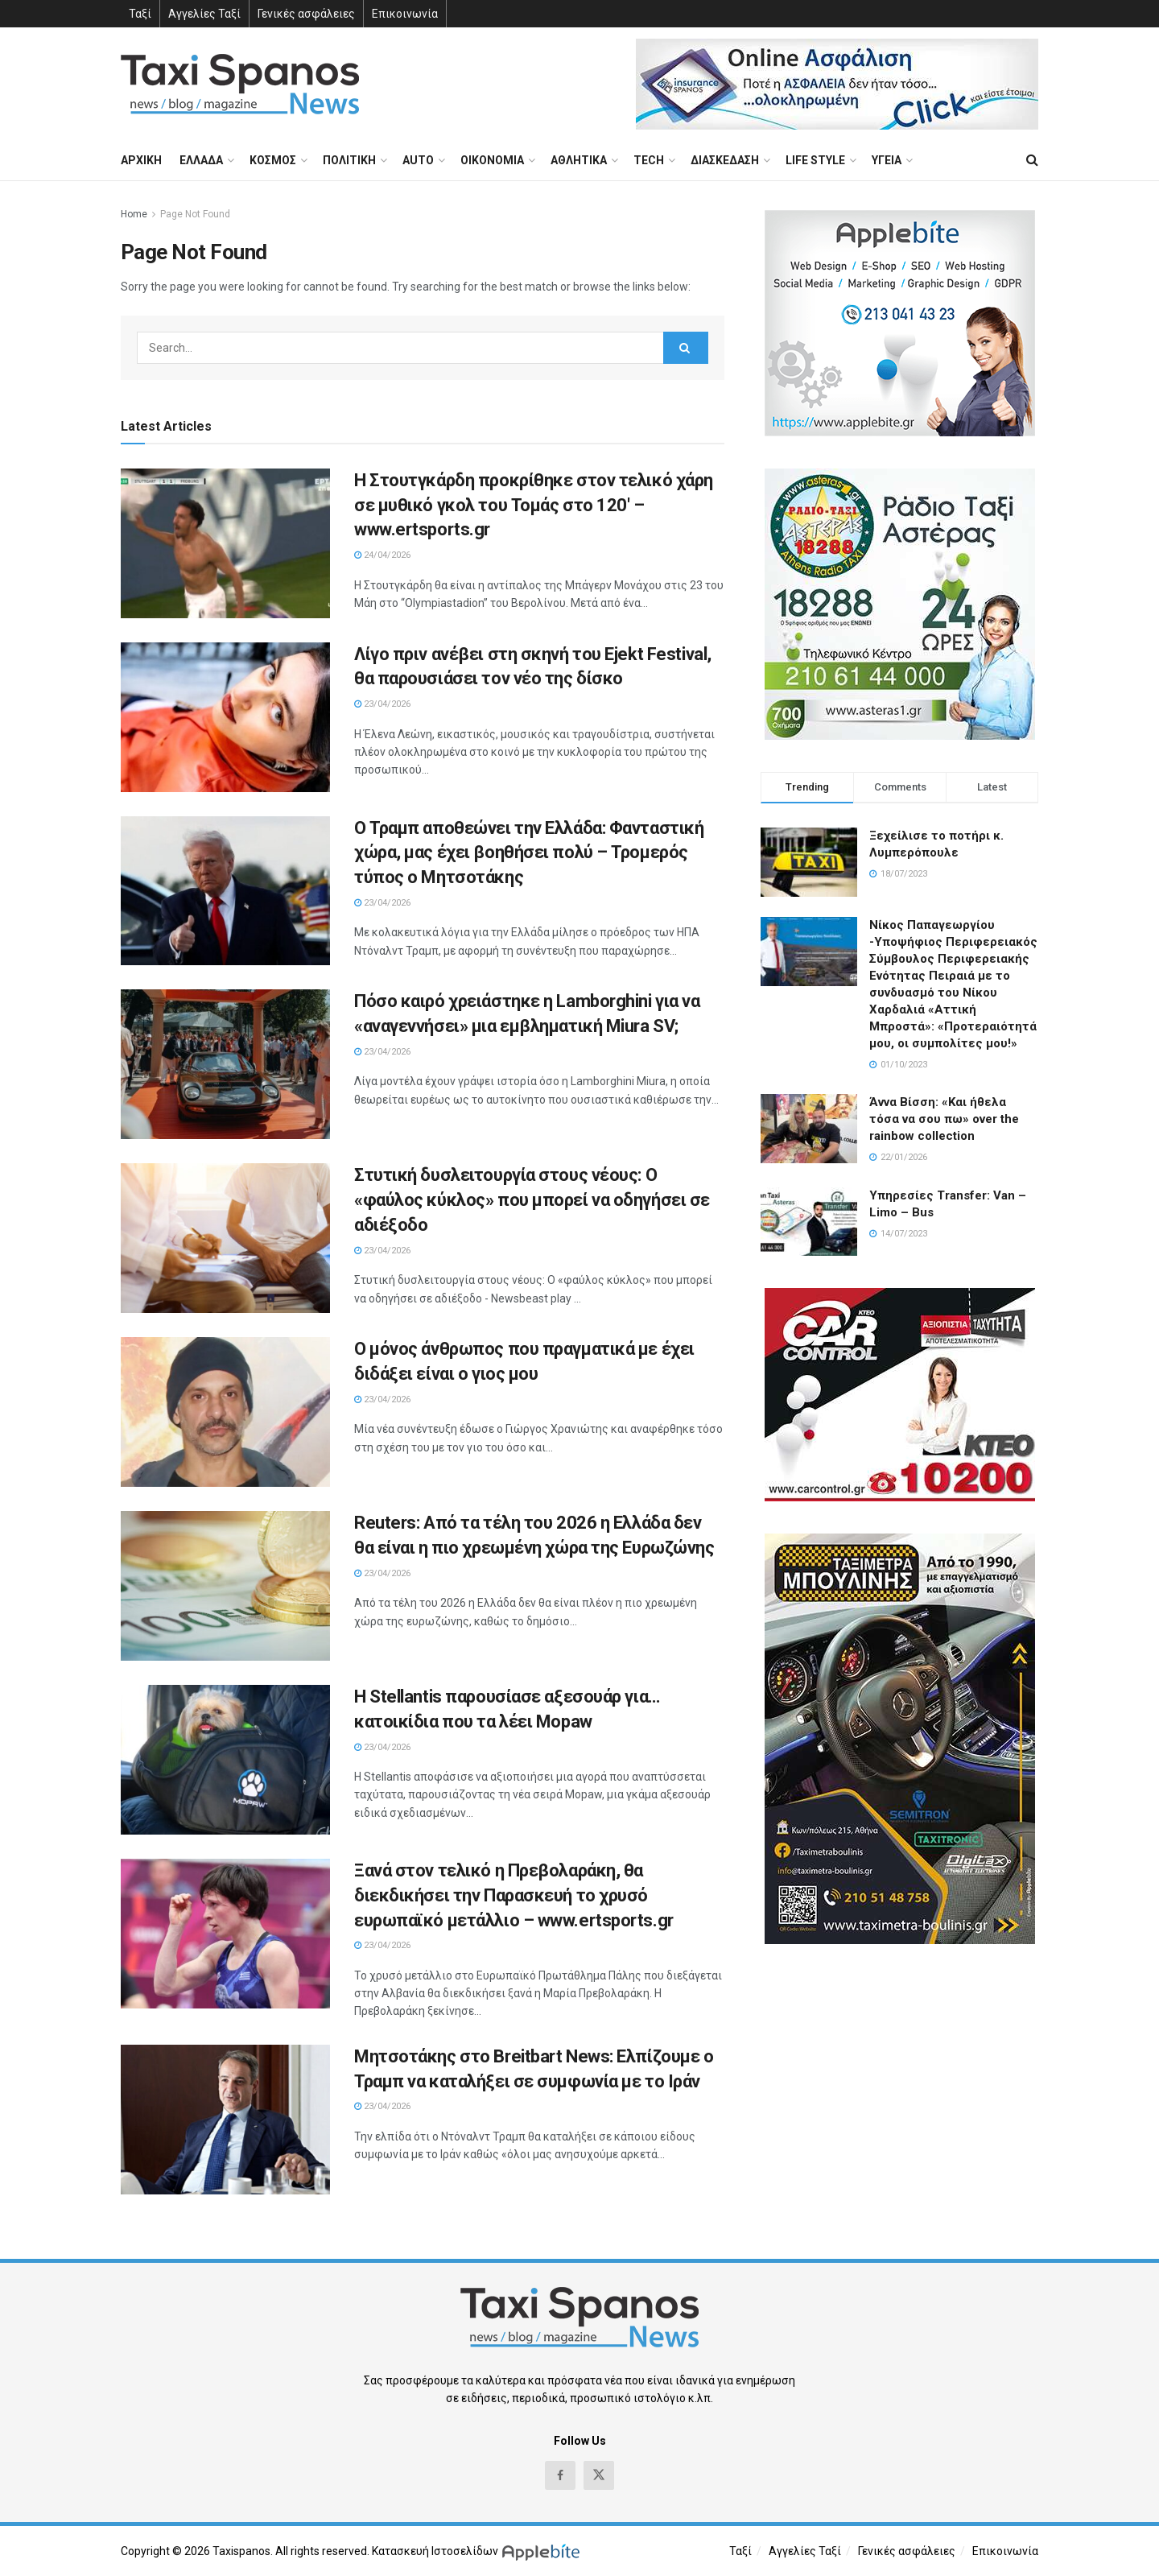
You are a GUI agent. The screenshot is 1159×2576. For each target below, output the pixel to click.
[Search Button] (1032, 160)
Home (134, 214)
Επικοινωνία (405, 13)
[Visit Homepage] (240, 84)
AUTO (418, 160)
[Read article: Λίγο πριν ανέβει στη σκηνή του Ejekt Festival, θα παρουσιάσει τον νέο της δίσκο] (225, 717)
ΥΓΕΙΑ (886, 160)
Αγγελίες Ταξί (204, 13)
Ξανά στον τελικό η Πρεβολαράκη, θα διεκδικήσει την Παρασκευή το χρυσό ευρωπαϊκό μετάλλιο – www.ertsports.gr (514, 1895)
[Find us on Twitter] (599, 2475)
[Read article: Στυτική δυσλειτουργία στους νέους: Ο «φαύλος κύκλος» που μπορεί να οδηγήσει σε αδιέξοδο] (225, 1238)
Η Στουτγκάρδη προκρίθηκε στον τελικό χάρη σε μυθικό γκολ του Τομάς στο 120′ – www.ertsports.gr (533, 505)
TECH (648, 160)
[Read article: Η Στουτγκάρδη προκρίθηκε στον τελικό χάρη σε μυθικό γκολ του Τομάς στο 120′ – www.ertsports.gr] (225, 543)
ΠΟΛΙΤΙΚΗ (349, 160)
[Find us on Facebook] (560, 2475)
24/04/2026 (382, 555)
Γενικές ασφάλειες (306, 13)
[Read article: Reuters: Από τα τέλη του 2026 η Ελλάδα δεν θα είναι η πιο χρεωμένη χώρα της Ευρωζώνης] (225, 1586)
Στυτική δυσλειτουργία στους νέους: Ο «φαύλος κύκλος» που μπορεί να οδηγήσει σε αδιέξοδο (532, 1200)
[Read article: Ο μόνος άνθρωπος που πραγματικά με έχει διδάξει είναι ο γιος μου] (225, 1412)
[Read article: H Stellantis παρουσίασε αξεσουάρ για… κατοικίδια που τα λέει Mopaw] (225, 1760)
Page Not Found (195, 214)
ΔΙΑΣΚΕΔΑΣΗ (725, 160)
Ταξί (140, 13)
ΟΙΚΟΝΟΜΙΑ (492, 160)
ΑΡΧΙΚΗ (141, 160)
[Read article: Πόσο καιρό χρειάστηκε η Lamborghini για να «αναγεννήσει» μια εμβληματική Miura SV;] (225, 1064)
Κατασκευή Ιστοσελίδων (435, 2551)
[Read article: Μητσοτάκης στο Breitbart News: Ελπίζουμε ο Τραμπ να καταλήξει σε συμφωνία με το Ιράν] (225, 2119)
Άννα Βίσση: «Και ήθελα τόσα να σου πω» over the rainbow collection (944, 1119)
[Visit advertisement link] (837, 84)
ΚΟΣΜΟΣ (273, 160)
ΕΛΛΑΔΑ (201, 160)
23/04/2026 (382, 704)
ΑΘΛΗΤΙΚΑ (579, 160)
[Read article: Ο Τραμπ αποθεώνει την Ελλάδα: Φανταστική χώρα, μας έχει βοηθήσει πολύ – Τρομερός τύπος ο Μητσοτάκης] (225, 891)
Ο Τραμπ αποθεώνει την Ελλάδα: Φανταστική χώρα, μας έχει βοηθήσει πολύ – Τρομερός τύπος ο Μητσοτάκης (528, 853)
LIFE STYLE (815, 160)
